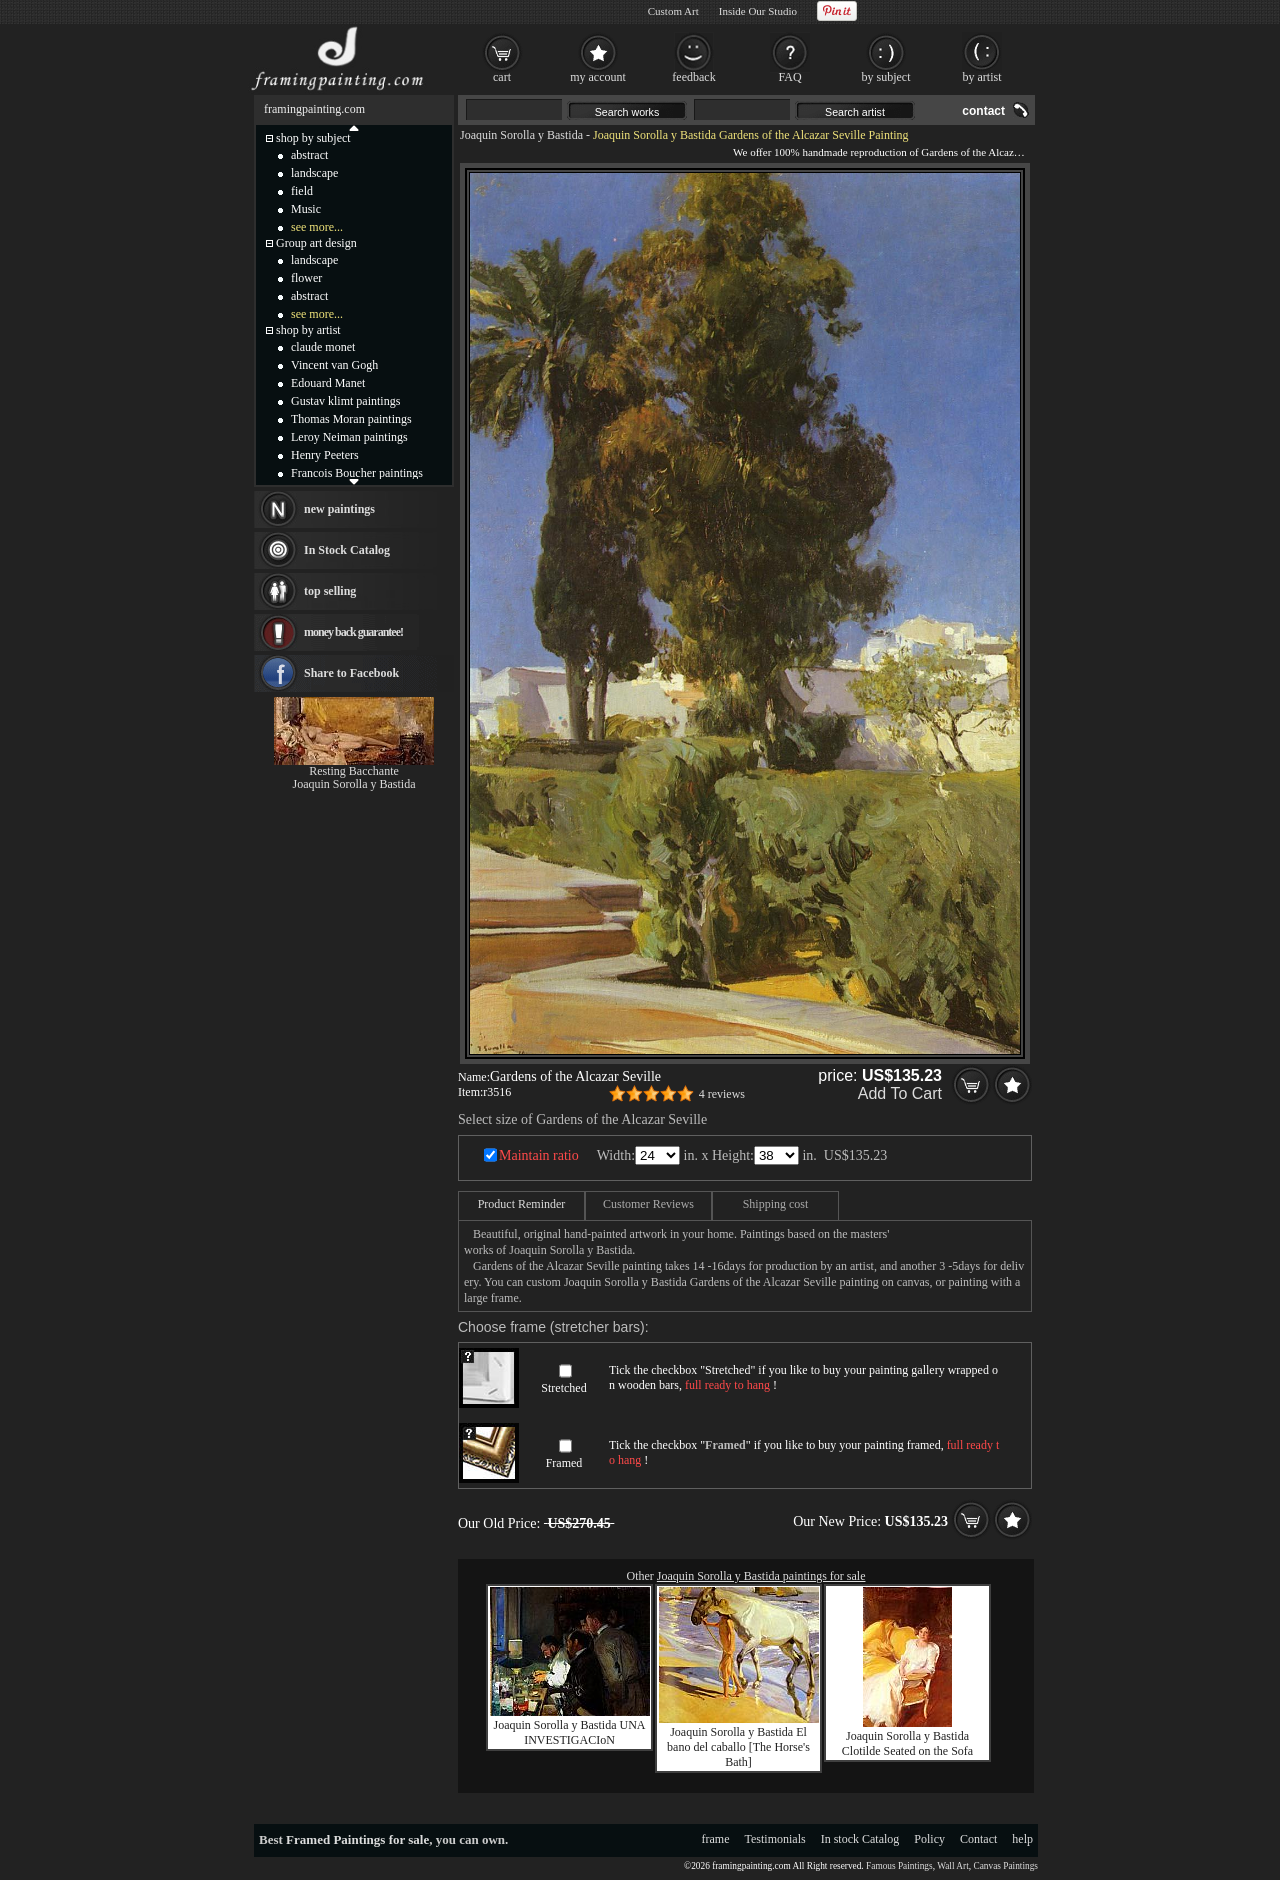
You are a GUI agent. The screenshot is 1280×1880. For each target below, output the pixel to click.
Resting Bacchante (354, 771)
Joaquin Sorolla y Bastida (521, 135)
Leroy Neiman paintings (349, 437)
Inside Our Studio (758, 11)
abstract (309, 155)
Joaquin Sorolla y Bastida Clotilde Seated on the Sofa (907, 1743)
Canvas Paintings (1005, 1866)
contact (983, 111)
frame (716, 1839)
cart (502, 77)
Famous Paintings (899, 1866)
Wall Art (953, 1866)
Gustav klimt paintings (345, 401)
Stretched (563, 1388)
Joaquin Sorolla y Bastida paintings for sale (761, 1576)
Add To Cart (900, 1093)
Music (306, 209)
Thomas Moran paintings (351, 419)
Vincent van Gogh (334, 365)
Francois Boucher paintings (357, 473)
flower (306, 278)
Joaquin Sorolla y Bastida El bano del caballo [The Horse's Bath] (738, 1747)
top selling (330, 591)
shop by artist (308, 330)
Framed (564, 1463)
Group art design (316, 243)
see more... (317, 227)
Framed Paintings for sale (357, 1839)
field (302, 191)
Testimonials (775, 1839)
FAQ (789, 77)
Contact (978, 1839)
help (1022, 1839)
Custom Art (673, 11)
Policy (929, 1839)
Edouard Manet (328, 383)
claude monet (323, 347)
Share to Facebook (351, 673)
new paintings (339, 509)
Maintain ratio (539, 1155)
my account (598, 77)
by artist (982, 77)
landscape (314, 173)
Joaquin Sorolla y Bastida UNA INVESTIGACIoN (570, 1732)
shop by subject (313, 138)
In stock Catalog (860, 1839)
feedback (693, 77)
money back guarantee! (353, 632)
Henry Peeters (325, 455)
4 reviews (722, 1094)
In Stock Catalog (347, 550)
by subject (886, 77)
